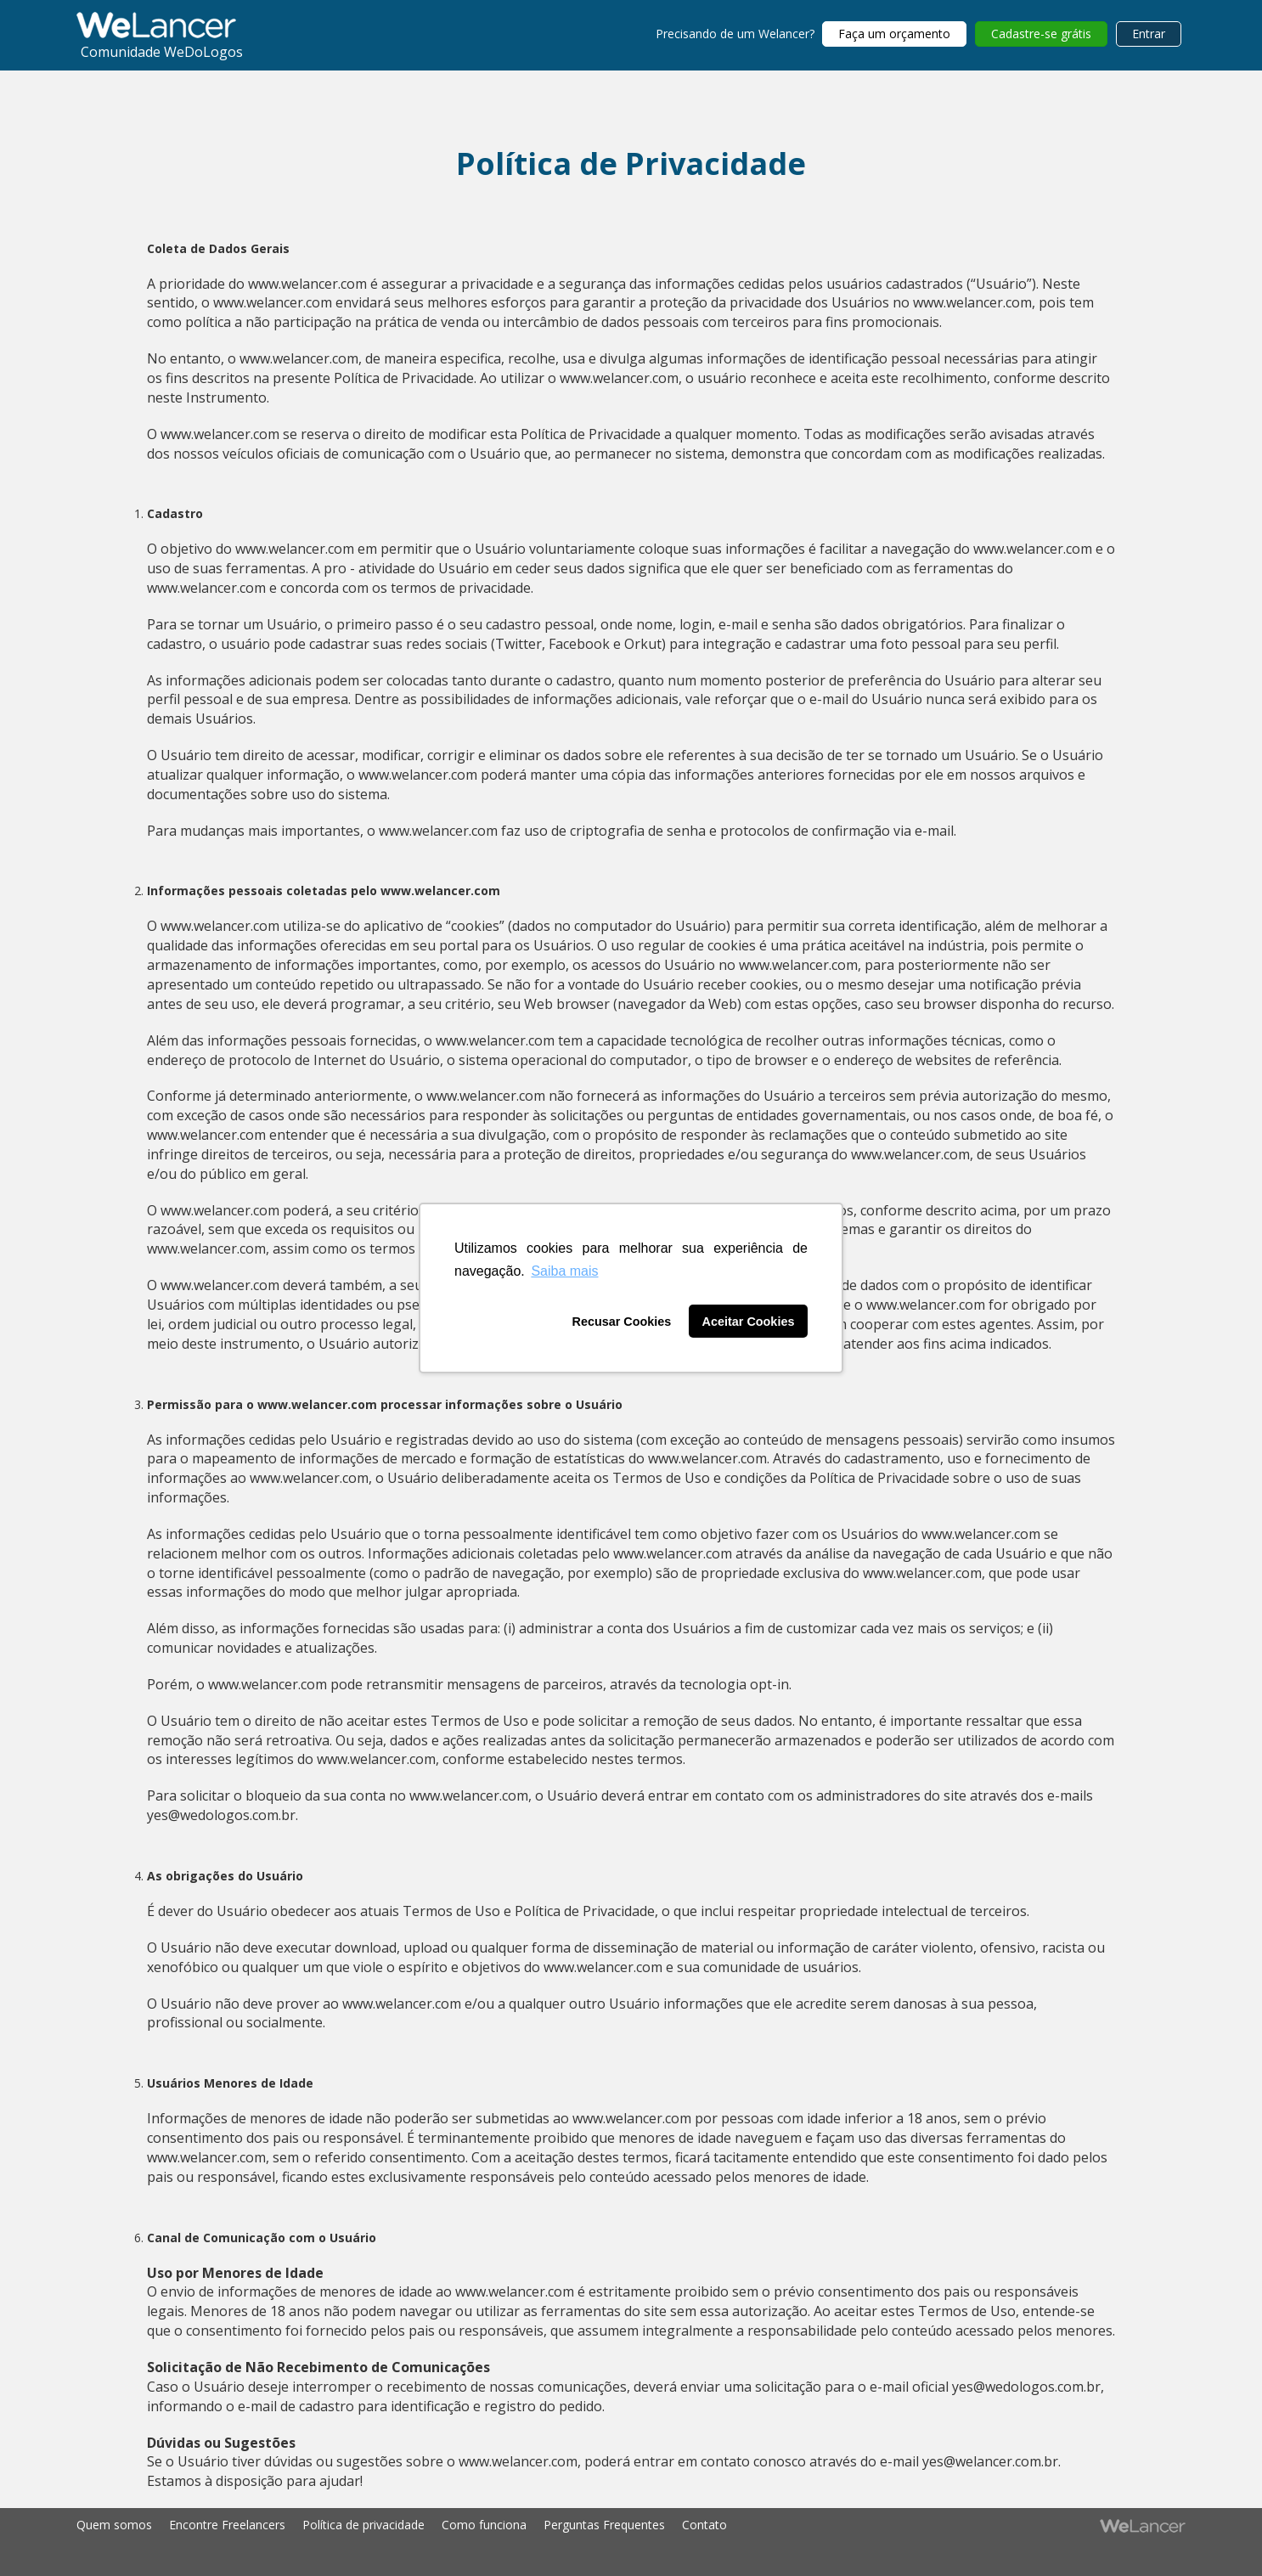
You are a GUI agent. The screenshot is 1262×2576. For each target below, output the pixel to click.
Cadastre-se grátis (1041, 33)
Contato (704, 2525)
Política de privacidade (363, 2525)
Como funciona (484, 2525)
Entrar (1148, 33)
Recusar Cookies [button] (622, 1321)
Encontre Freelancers (227, 2525)
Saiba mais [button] (564, 1271)
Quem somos (114, 2525)
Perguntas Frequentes (604, 2525)
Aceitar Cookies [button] (748, 1321)
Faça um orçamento (894, 33)
